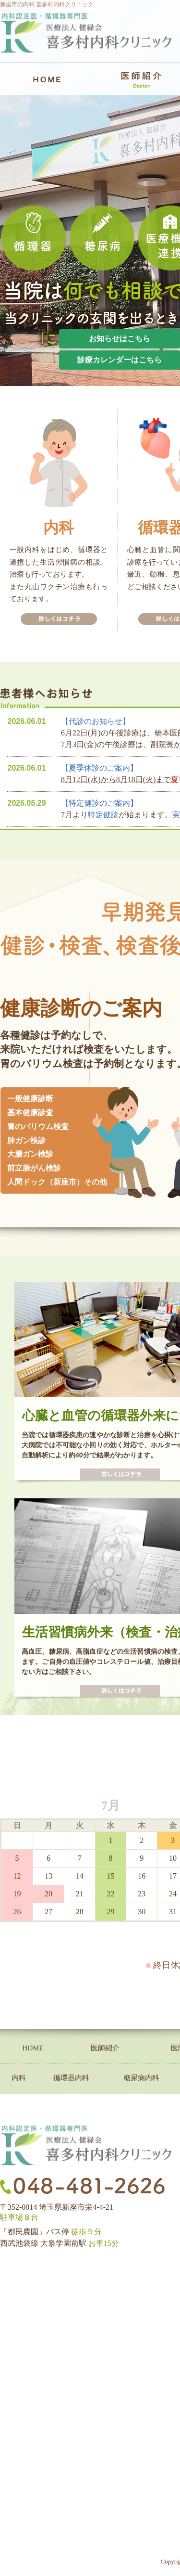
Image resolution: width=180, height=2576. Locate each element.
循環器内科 (71, 2078)
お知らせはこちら (119, 339)
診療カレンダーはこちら (119, 360)
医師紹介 (105, 2048)
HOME (33, 2048)
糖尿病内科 (141, 2078)
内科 (19, 2078)
